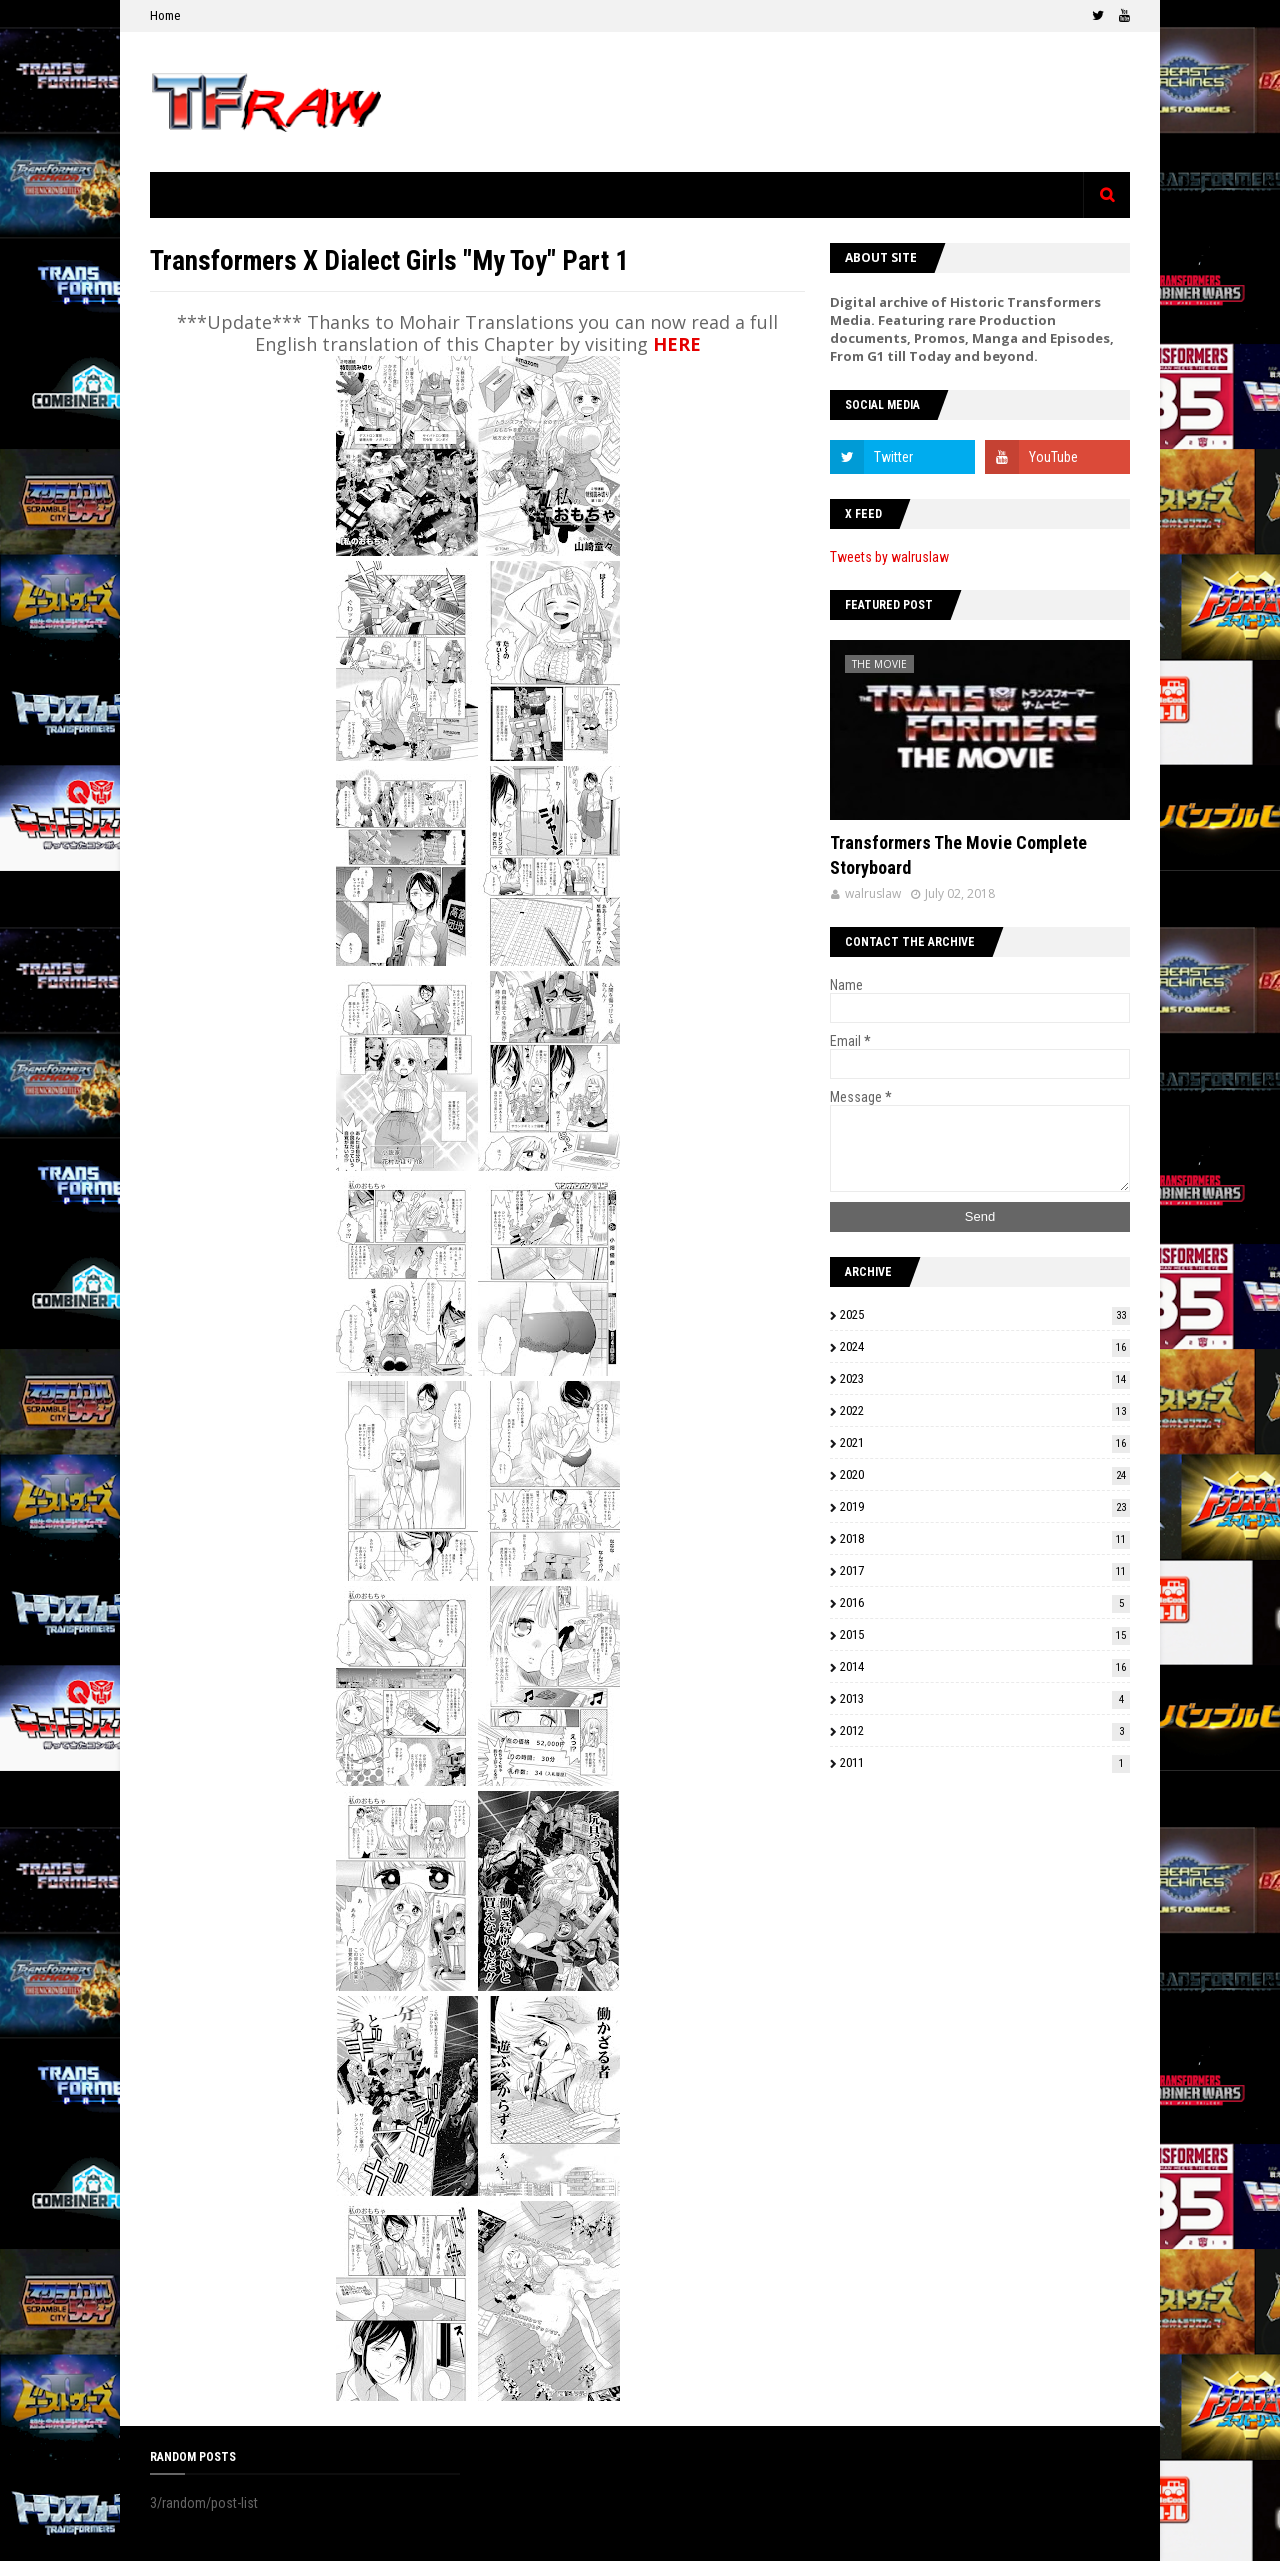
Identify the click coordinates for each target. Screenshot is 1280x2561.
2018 (985, 1538)
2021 (985, 1442)
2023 (985, 1378)
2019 (985, 1506)
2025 (985, 1314)
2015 (985, 1634)
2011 (985, 1762)
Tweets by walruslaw (889, 557)
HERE (677, 344)
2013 (985, 1698)
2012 (985, 1730)
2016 (985, 1602)
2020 (985, 1474)
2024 (985, 1346)
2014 (985, 1666)
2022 (985, 1410)
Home (165, 15)
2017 (985, 1570)
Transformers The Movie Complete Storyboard (958, 855)
